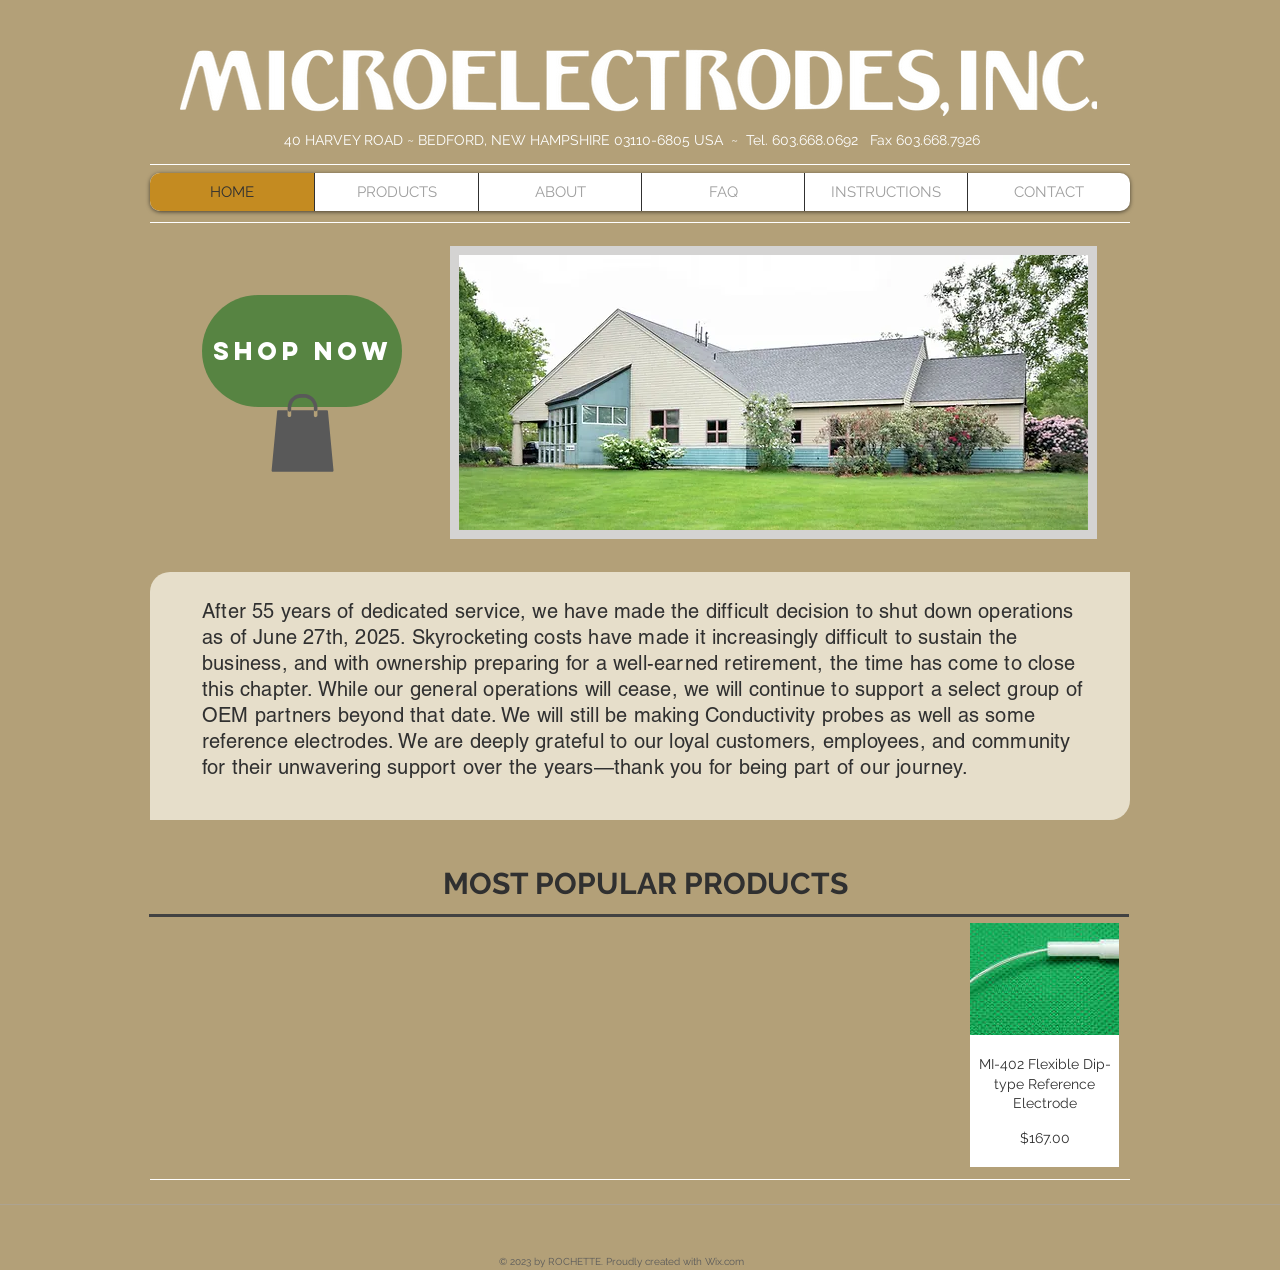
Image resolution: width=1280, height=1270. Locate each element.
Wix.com (724, 1261)
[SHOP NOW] (302, 351)
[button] (302, 433)
